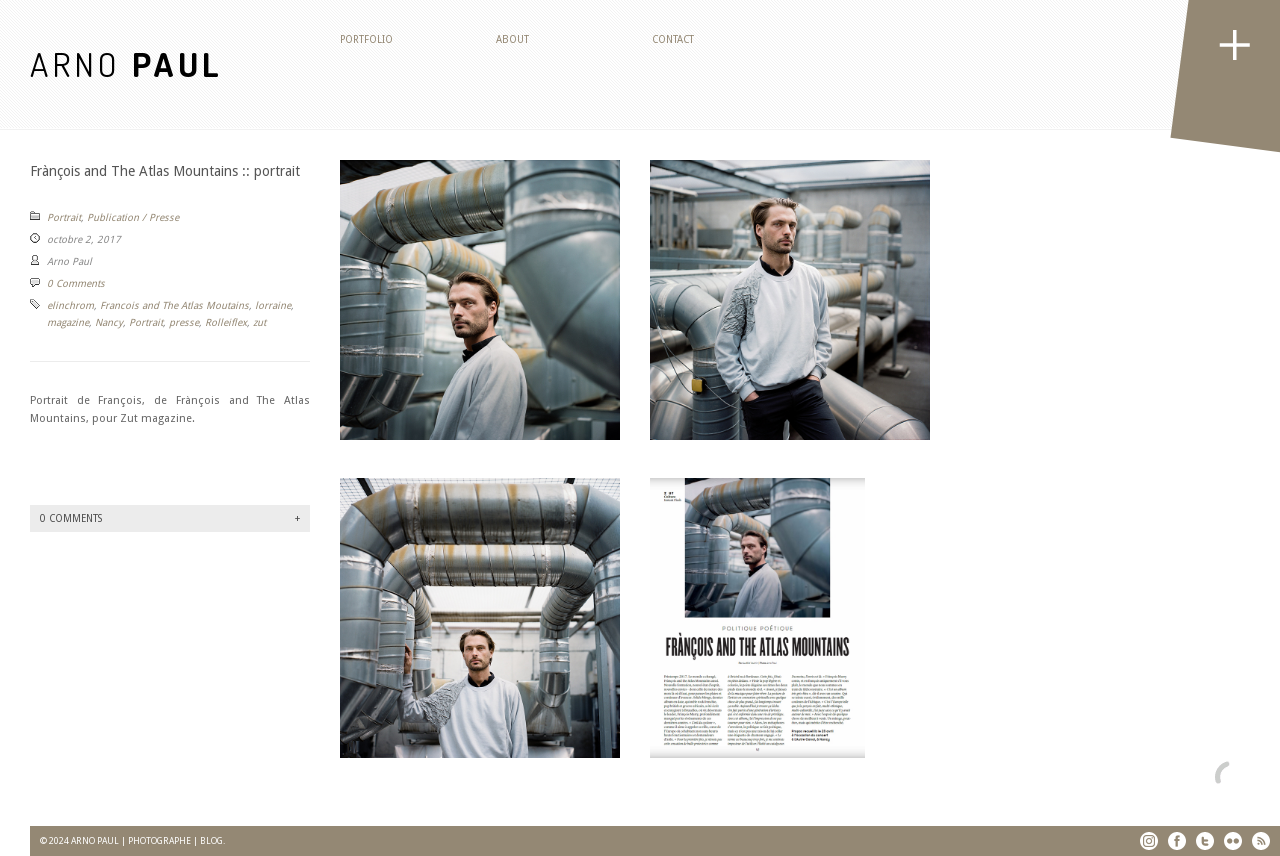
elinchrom (70, 305)
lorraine (273, 305)
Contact (673, 39)
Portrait (64, 217)
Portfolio (366, 39)
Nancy (109, 322)
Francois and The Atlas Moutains (174, 305)
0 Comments (76, 283)
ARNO (126, 63)
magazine (68, 322)
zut (259, 322)
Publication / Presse (133, 217)
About (512, 39)
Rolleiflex (226, 322)
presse (184, 322)
